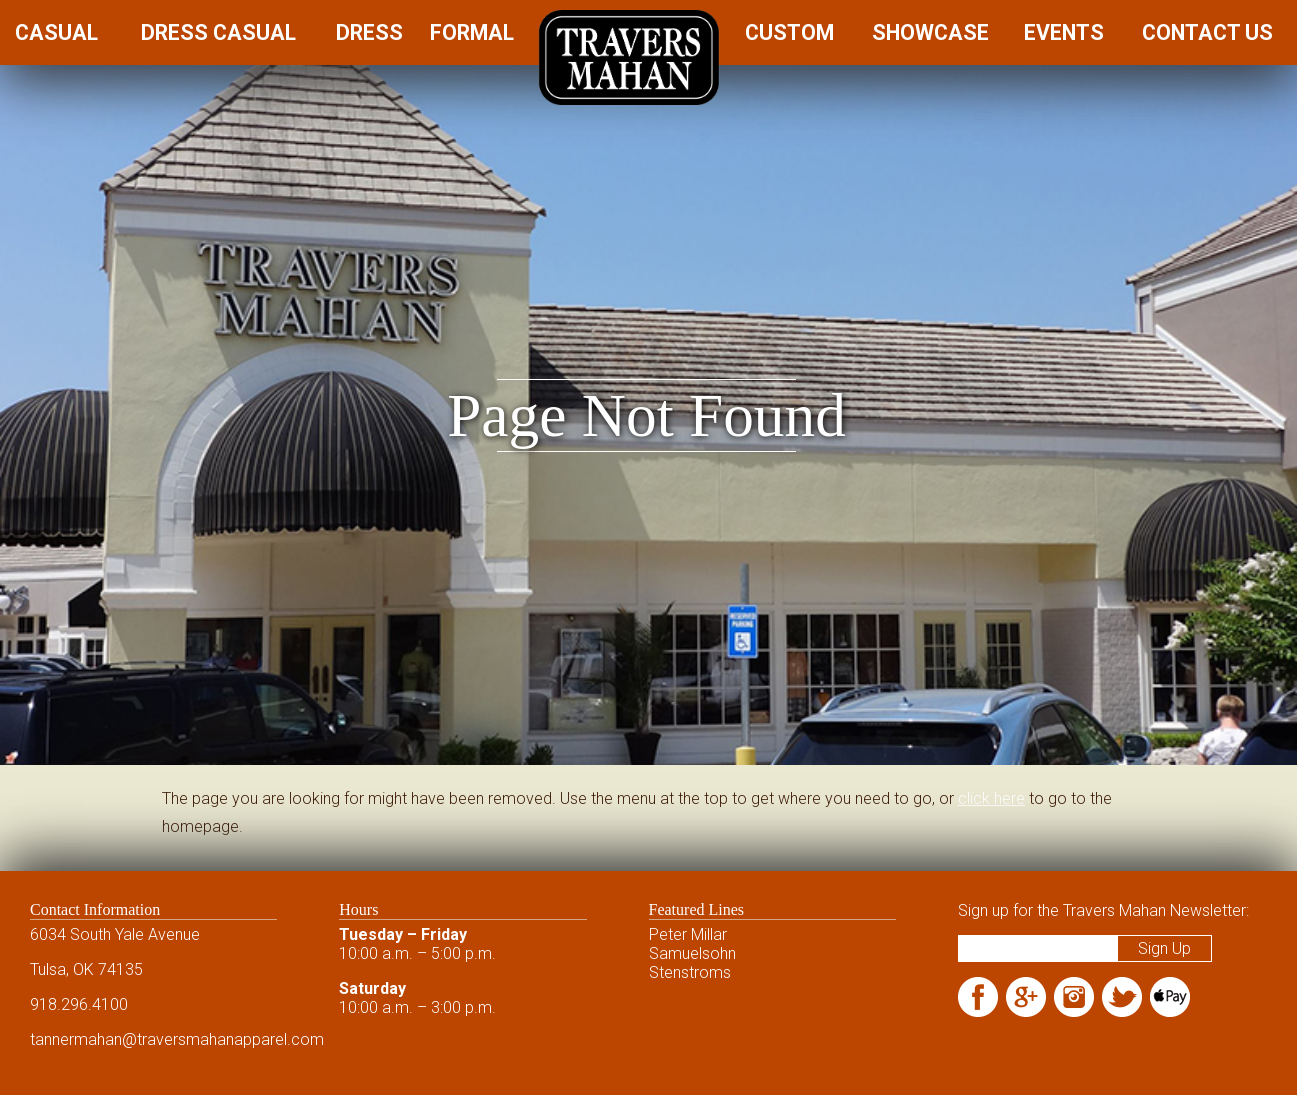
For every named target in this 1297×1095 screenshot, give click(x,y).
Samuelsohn (692, 953)
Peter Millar (688, 934)
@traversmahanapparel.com (223, 1039)
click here (991, 798)
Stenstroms (690, 972)
